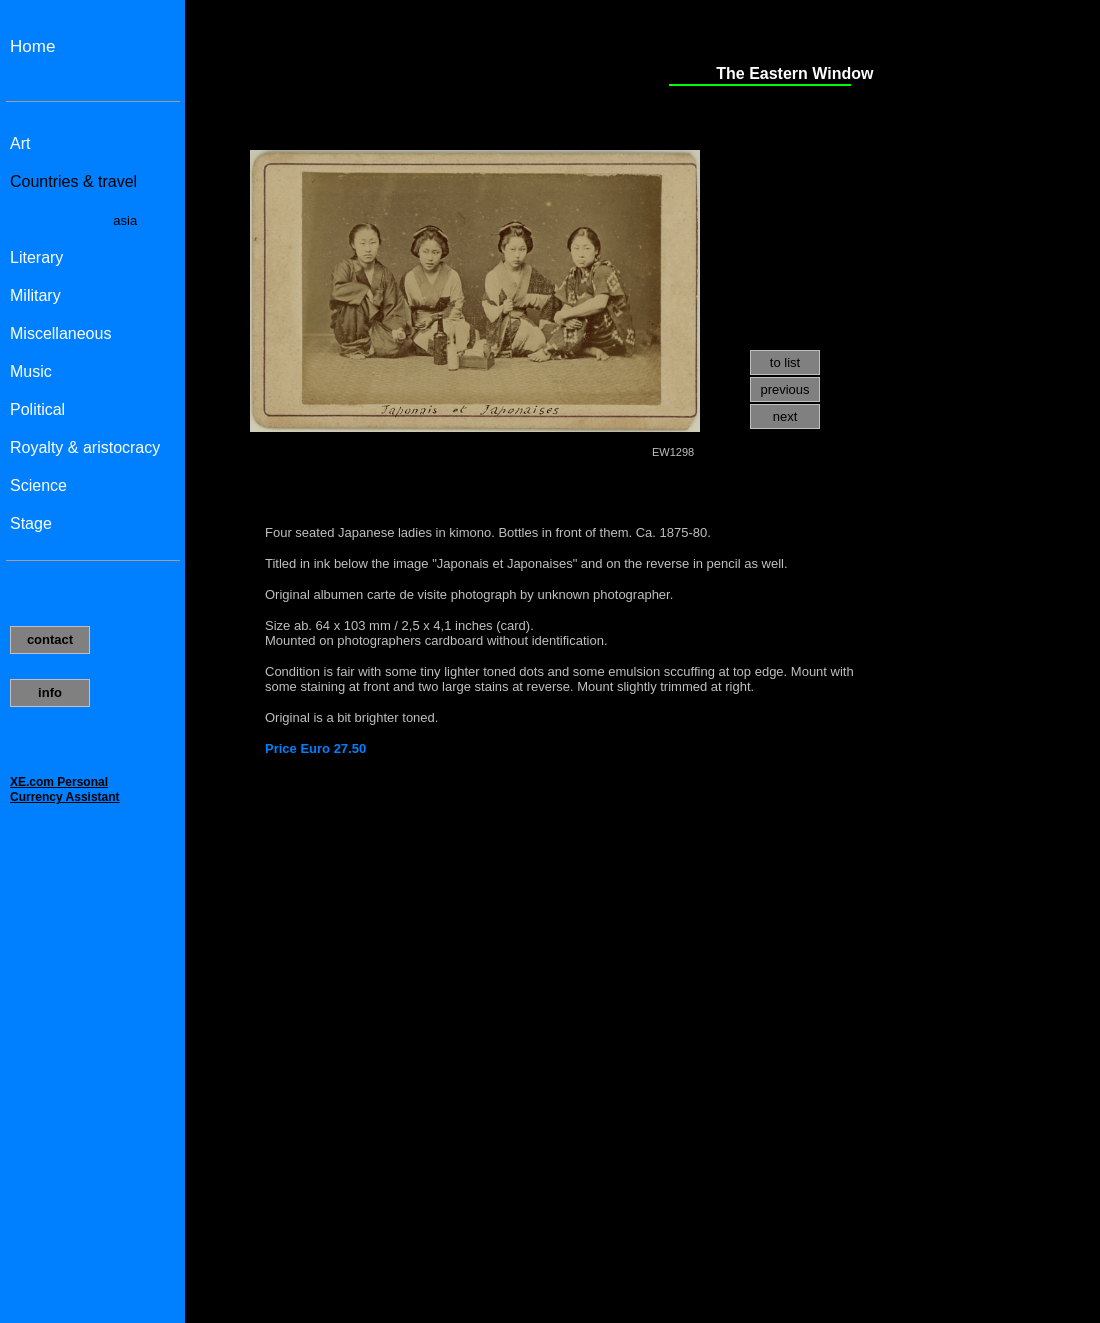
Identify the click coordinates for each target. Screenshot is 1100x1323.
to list (785, 362)
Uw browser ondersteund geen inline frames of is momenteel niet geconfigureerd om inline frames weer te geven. (92, 661)
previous (784, 389)
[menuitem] (785, 363)
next (785, 416)
